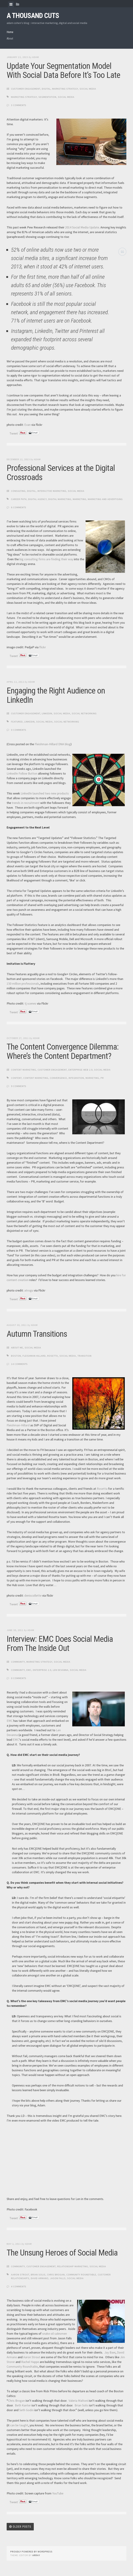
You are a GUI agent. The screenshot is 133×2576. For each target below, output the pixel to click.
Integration (76, 1077)
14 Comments (19, 1364)
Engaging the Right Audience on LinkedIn (56, 695)
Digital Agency (37, 499)
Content (16, 1077)
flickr (42, 647)
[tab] (11, 4)
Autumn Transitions (37, 1334)
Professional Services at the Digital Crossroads (61, 472)
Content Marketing (23, 1069)
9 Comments (18, 1086)
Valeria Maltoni (78, 2401)
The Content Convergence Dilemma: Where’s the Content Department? (63, 1051)
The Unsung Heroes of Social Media (62, 2253)
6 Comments (18, 507)
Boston (16, 1355)
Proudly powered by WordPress (31, 2551)
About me (17, 1347)
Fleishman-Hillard (18, 1425)
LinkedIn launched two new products (45, 793)
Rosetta (52, 1355)
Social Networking (84, 713)
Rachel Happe (30, 2362)
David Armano (39, 2278)
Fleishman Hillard (34, 1355)
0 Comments (18, 729)
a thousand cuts (33, 16)
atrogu (28, 1290)
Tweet (13, 432)
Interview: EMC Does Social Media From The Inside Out (60, 1643)
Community (18, 1661)
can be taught (19, 2425)
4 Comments (18, 2286)
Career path (19, 499)
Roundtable (30, 2367)
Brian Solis (38, 2274)
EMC (28, 1670)
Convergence (58, 1077)
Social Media (88, 88)
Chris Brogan (56, 2274)
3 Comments (18, 105)
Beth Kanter (23, 2405)
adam (35, 57)
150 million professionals (23, 983)
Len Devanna (60, 1670)
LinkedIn (47, 713)
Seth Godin (26, 2410)
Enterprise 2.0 (42, 1670)
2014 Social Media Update (82, 227)
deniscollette (33, 1595)
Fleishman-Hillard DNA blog (53, 744)
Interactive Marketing (51, 490)
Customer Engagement (25, 88)
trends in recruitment (26, 803)
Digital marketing (59, 499)
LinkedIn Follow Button (22, 773)
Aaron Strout (20, 2274)
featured (17, 721)
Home (10, 32)
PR (102, 1077)
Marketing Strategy (65, 88)
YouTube (57, 2493)
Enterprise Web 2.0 (80, 1069)
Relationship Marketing (72, 2266)
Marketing (79, 499)
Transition (85, 1355)
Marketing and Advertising (105, 499)
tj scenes (30, 1003)
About (10, 38)
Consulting (18, 490)
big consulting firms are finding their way (46, 559)
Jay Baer (109, 2352)
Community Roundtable (81, 2274)
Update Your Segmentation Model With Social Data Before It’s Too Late (63, 70)
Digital (46, 88)
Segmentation (47, 96)
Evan (27, 425)
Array (36, 2555)
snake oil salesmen (54, 2333)
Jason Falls (58, 2278)
